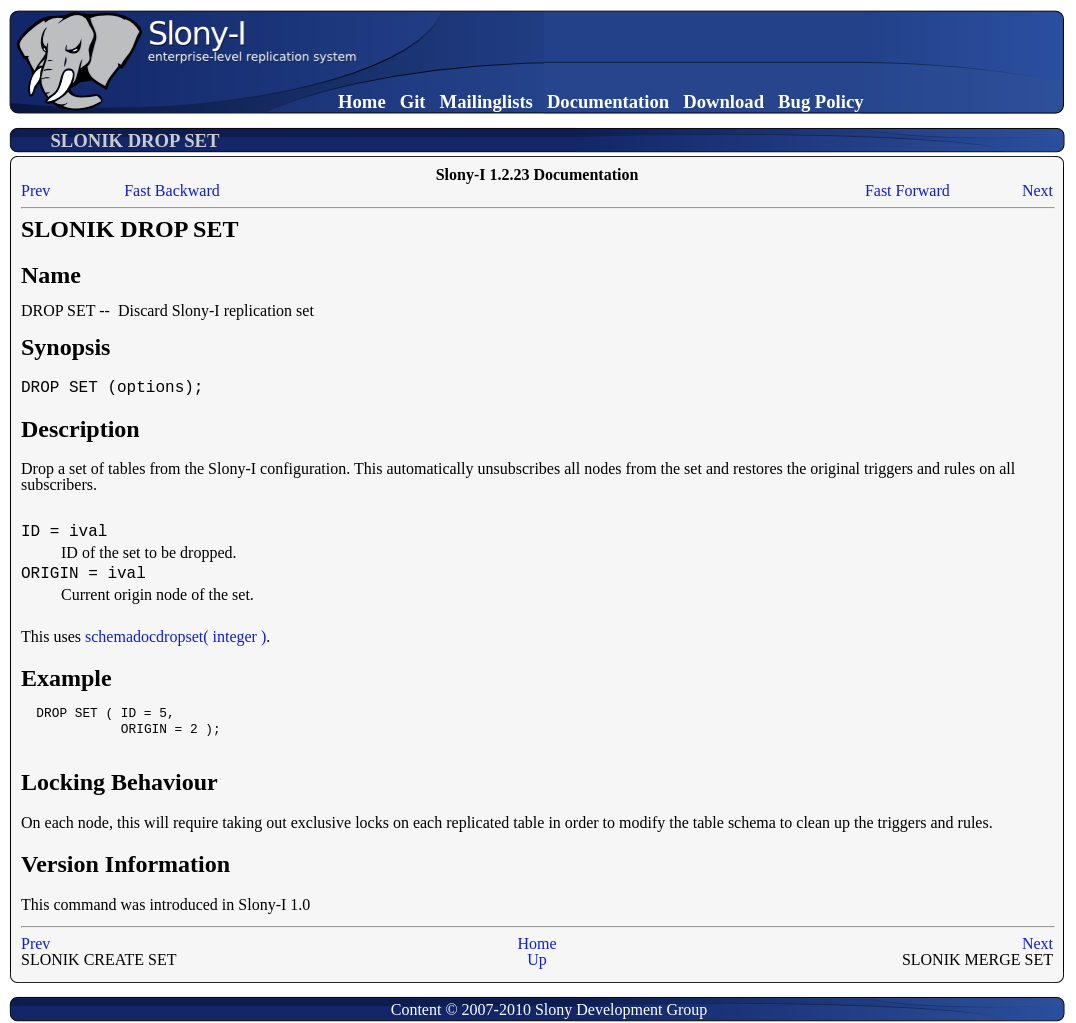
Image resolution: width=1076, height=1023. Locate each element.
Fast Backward (172, 190)
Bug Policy (821, 101)
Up (537, 959)
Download (723, 101)
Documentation (608, 101)
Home (362, 101)
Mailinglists (486, 101)
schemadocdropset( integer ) (175, 636)
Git (413, 101)
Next (1037, 190)
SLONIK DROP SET (134, 140)
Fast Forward (907, 190)
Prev (35, 190)
